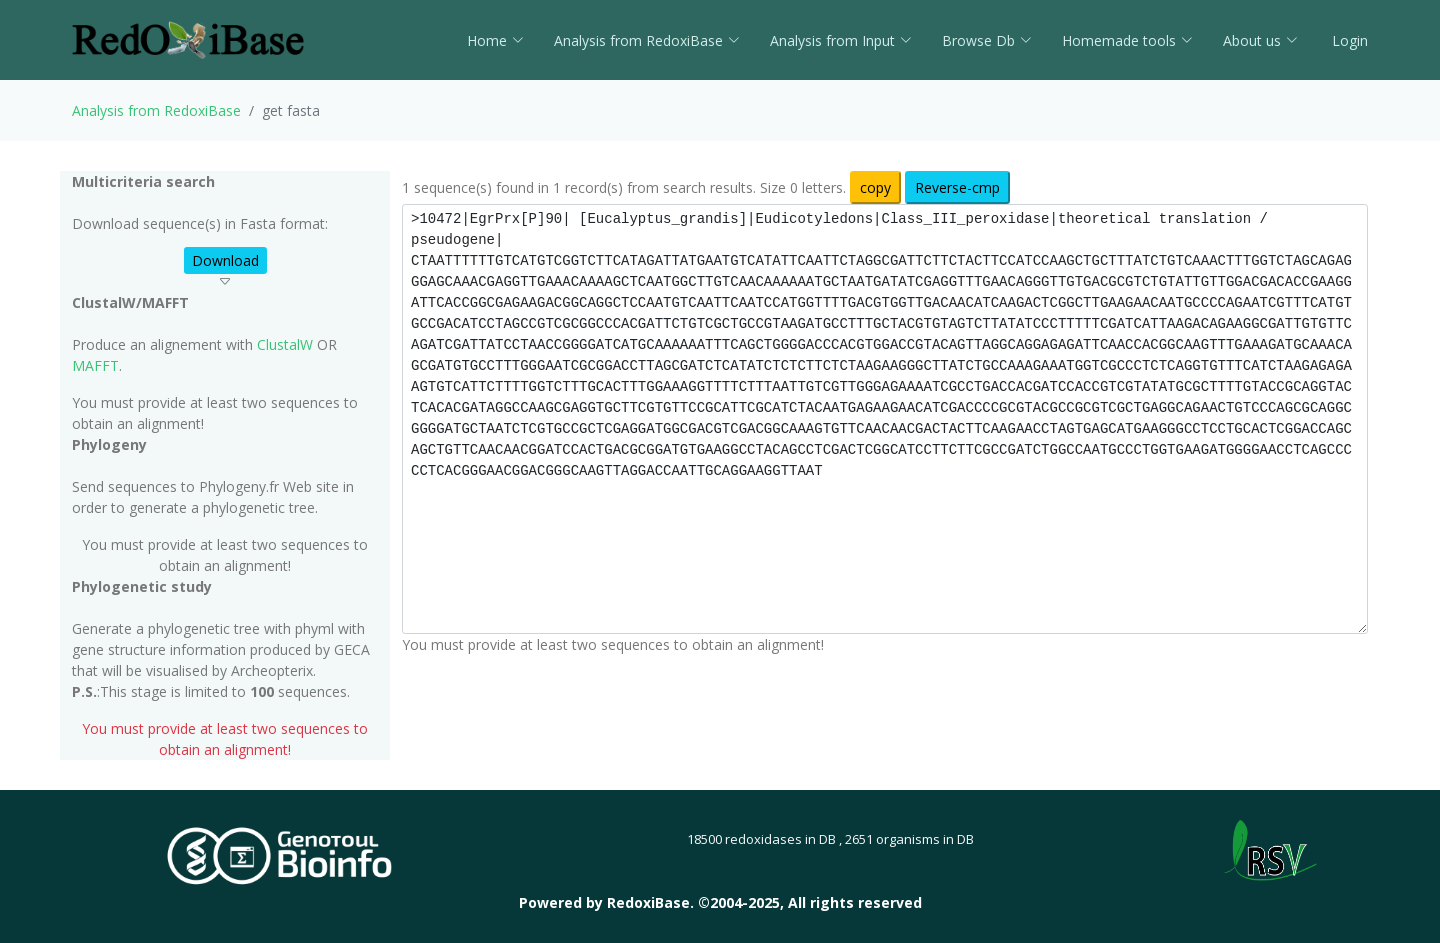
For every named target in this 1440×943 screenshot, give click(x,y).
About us (1260, 40)
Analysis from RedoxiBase (156, 110)
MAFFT (95, 365)
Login (1348, 40)
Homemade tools (1127, 40)
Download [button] (225, 260)
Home (495, 40)
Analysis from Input (841, 40)
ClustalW (285, 344)
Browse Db (987, 40)
